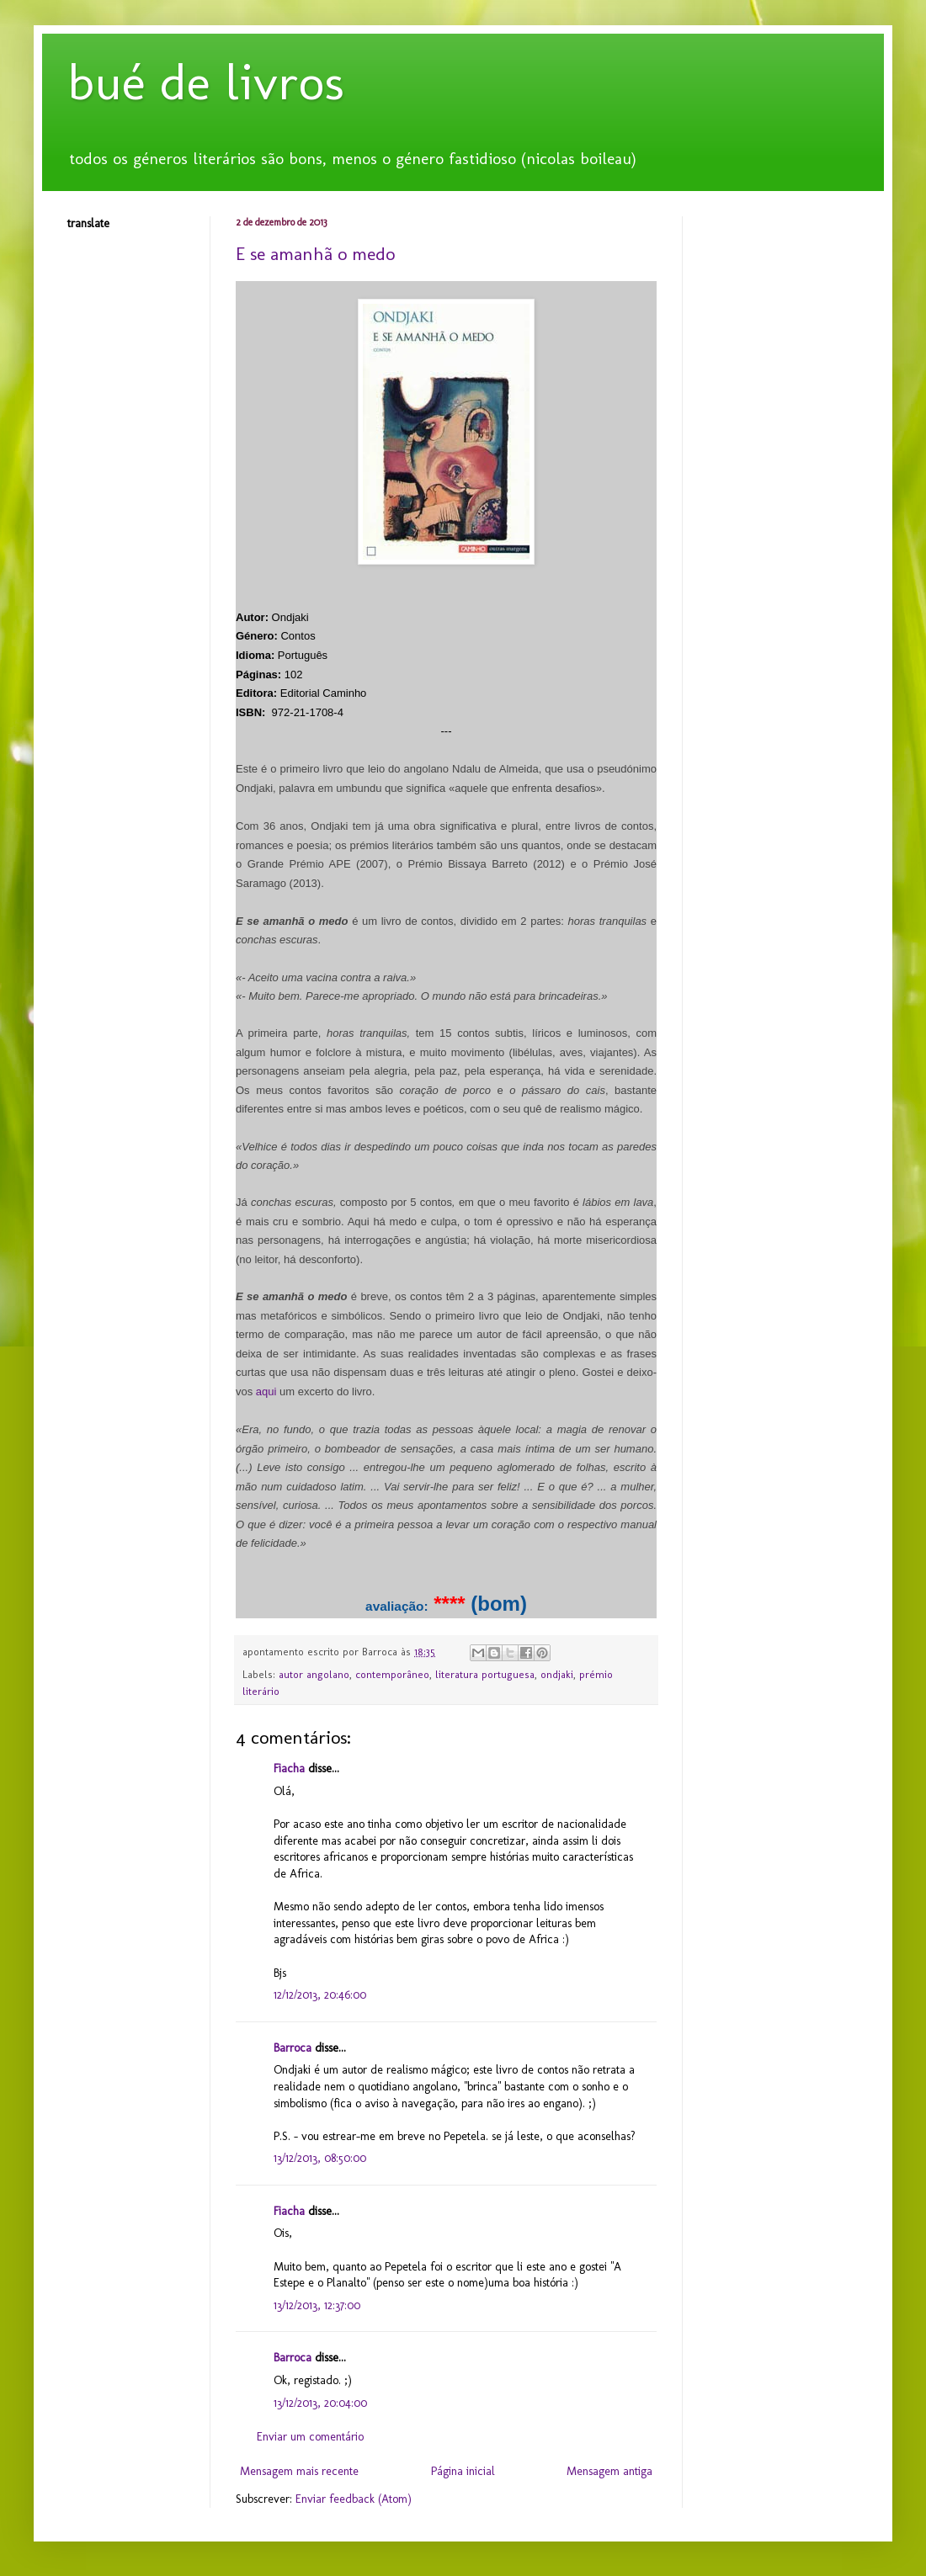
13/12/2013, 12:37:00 (317, 2305)
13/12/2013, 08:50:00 (320, 2158)
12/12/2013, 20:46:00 (320, 1995)
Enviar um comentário (310, 2437)
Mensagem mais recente (299, 2471)
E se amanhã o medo (315, 253)
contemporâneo (392, 1674)
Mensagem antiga (609, 2471)
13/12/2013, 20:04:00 (320, 2403)
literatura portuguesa (485, 1674)
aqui (266, 1391)
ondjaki (556, 1674)
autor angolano (314, 1674)
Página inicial (463, 2471)
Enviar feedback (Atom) (353, 2499)
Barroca (292, 2048)
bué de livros (205, 82)
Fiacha (289, 1768)
